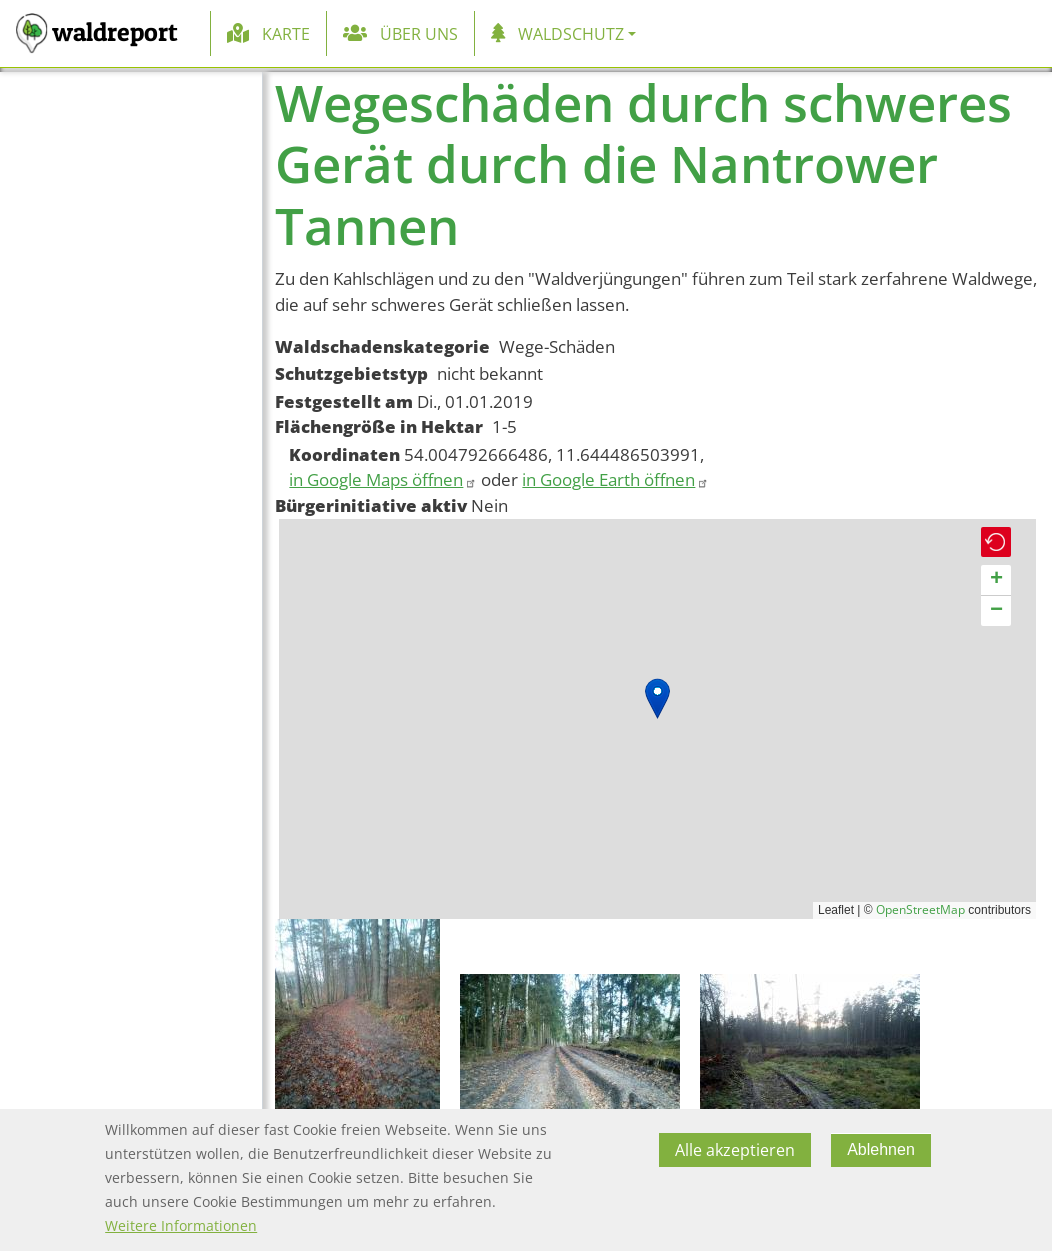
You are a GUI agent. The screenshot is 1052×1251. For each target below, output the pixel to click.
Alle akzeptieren (735, 1150)
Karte (286, 34)
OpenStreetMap (920, 909)
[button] (657, 698)
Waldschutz (571, 34)
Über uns (419, 34)
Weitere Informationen (181, 1225)
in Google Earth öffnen (615, 479)
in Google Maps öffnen (383, 479)
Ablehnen (881, 1149)
